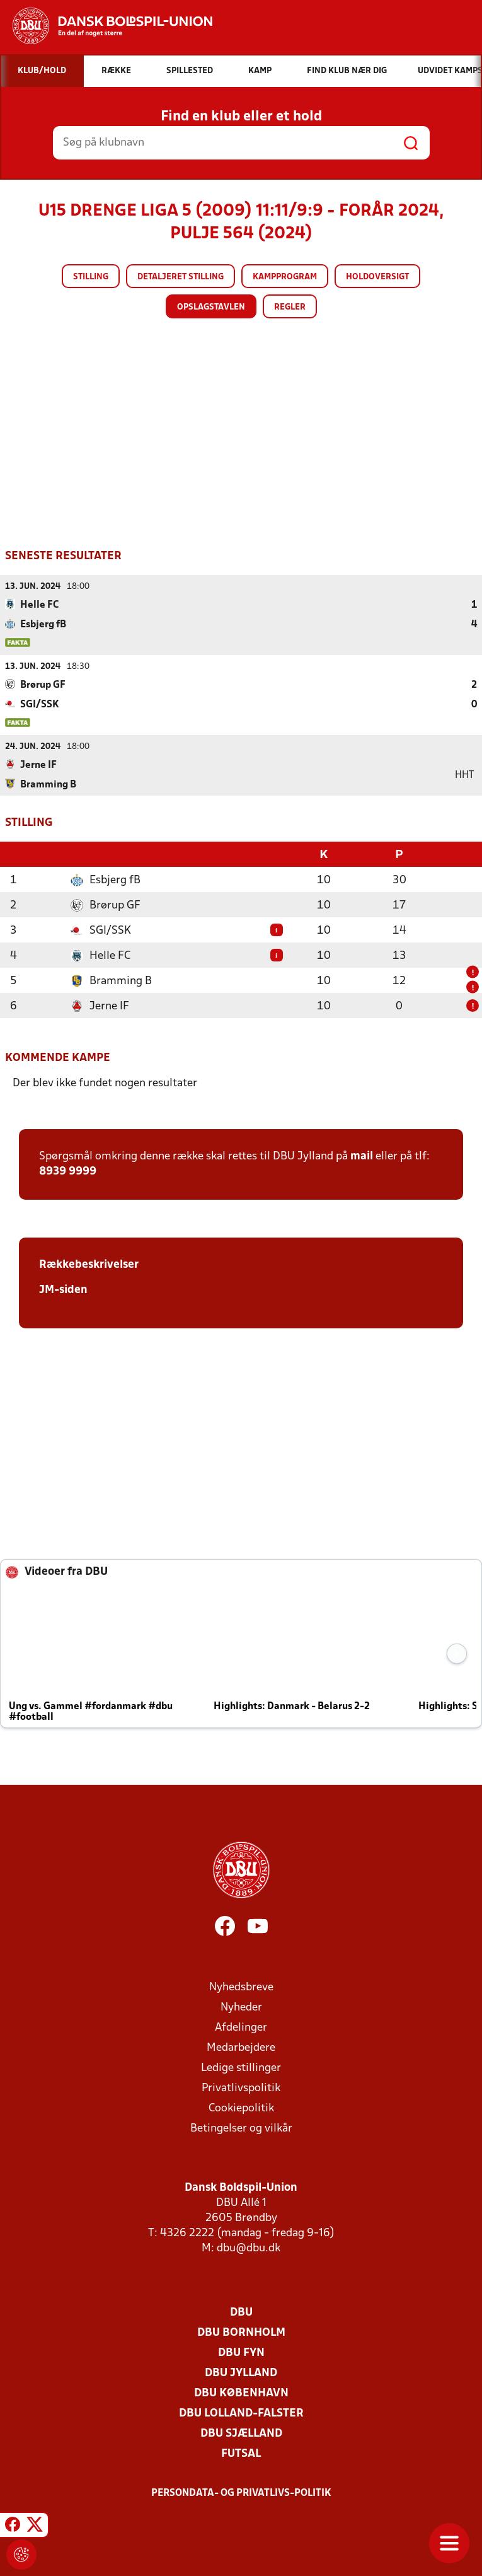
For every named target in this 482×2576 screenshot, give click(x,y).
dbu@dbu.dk (248, 2247)
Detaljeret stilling (180, 277)
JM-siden (63, 1289)
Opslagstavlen (211, 307)
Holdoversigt (377, 277)
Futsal (241, 2452)
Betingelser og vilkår (241, 2127)
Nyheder (241, 2006)
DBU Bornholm (241, 2331)
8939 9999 (67, 1170)
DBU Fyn (241, 2352)
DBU (241, 2311)
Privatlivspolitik (241, 2087)
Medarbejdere (241, 2046)
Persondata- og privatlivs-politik (241, 2492)
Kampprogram (285, 277)
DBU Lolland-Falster (241, 2412)
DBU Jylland (241, 2372)
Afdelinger (241, 2026)
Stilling (90, 277)
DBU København (241, 2392)
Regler (290, 307)
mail (361, 1155)
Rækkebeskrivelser (89, 1263)
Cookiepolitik (241, 2107)
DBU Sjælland (241, 2432)
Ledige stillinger (241, 2067)
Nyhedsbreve (241, 1986)
